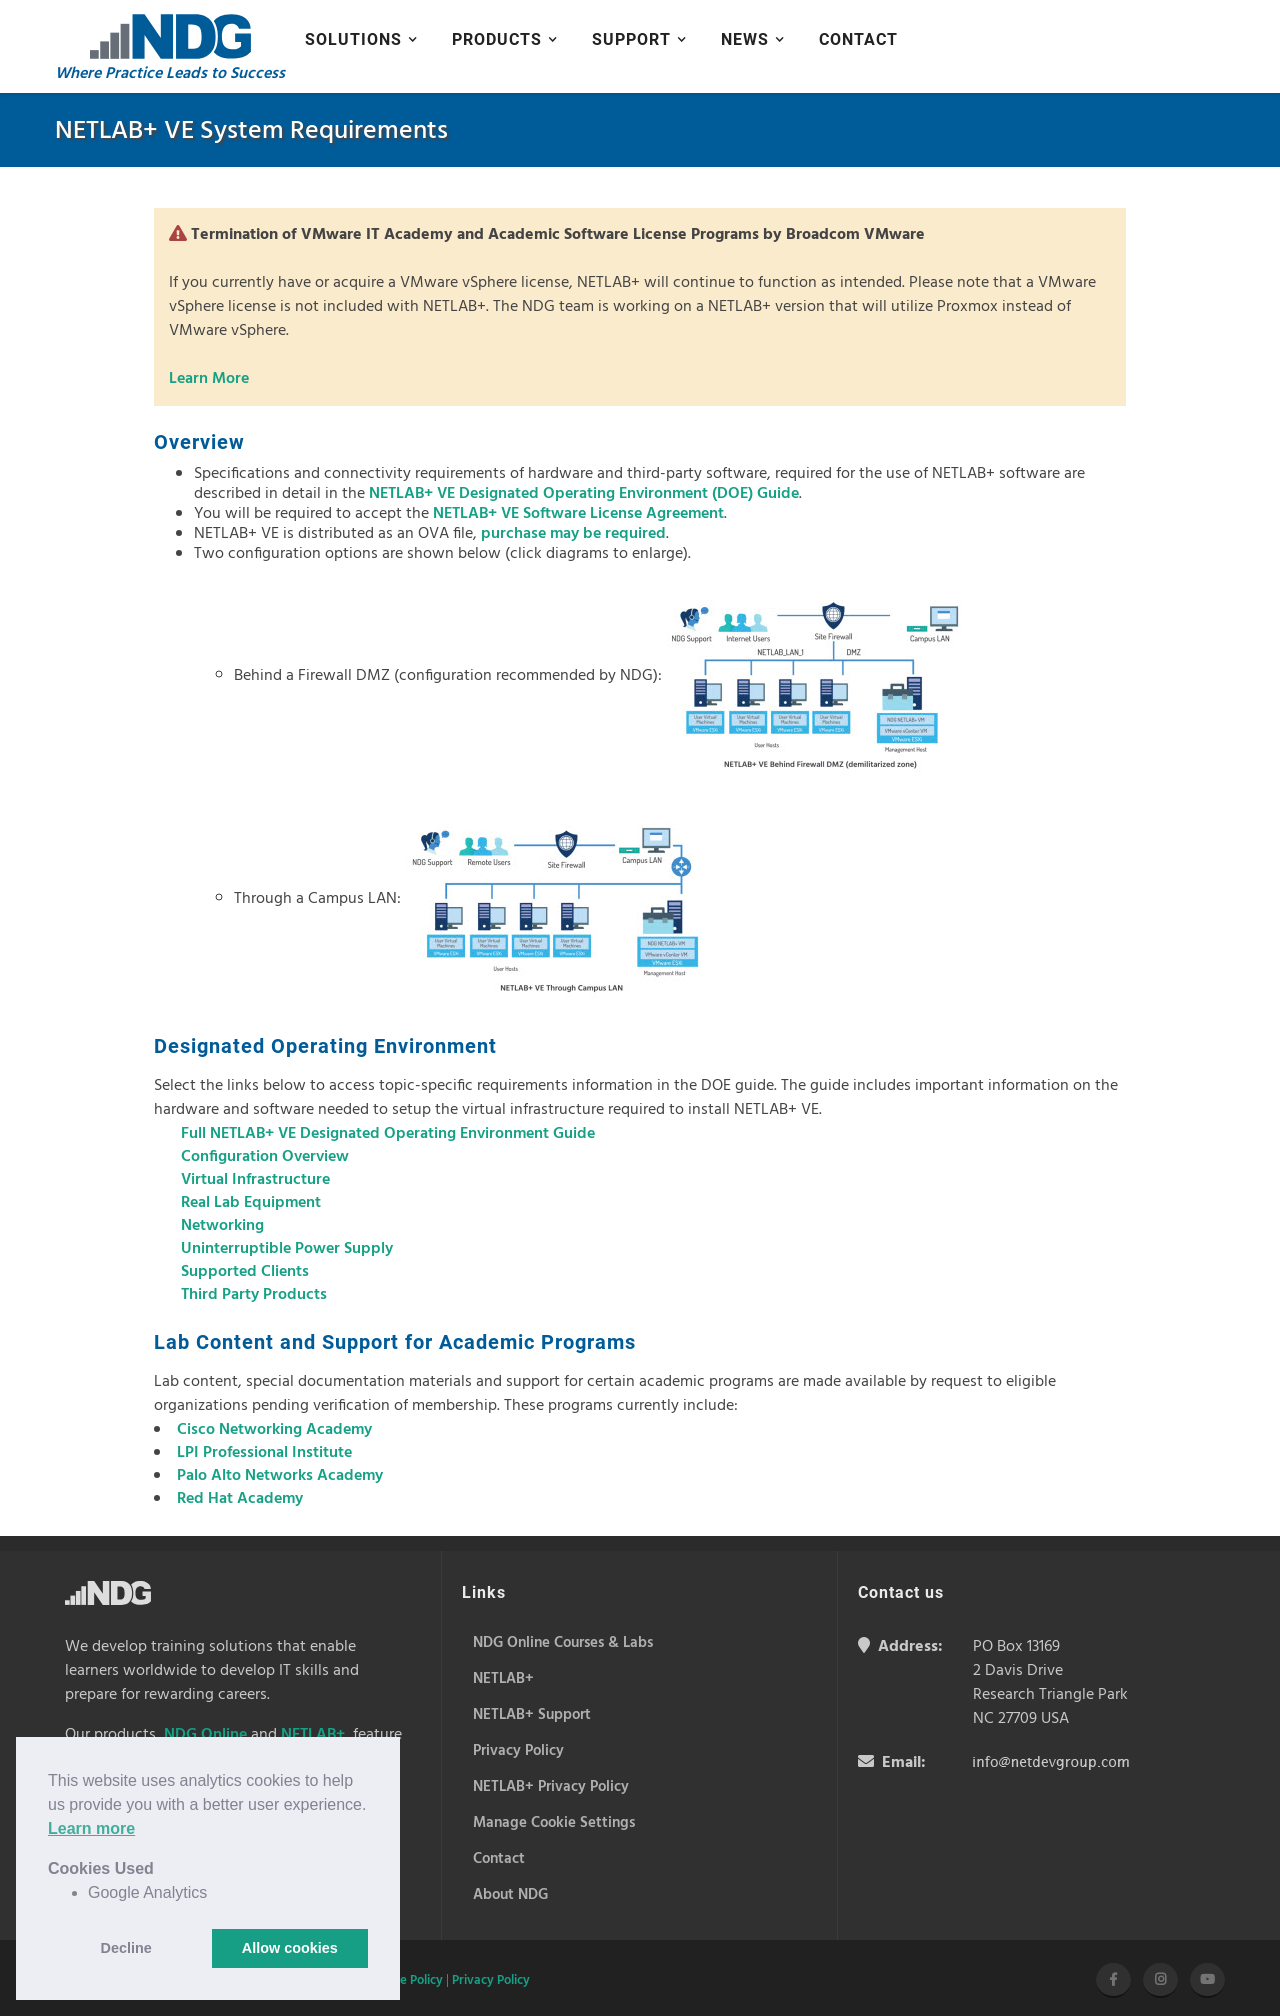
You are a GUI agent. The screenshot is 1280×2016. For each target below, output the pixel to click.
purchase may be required (573, 534)
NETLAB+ (313, 1735)
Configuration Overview (265, 1157)
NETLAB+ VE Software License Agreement (578, 514)
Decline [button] (126, 1948)
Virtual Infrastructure (255, 1180)
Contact (858, 39)
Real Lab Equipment (251, 1203)
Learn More (209, 379)
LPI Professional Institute (264, 1453)
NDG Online (205, 1735)
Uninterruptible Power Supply (287, 1249)
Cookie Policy (405, 1980)
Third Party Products (254, 1295)
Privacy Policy (491, 1980)
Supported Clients (245, 1272)
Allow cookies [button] (290, 1948)
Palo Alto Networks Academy (280, 1476)
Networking (222, 1226)
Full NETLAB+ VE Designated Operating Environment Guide (388, 1134)
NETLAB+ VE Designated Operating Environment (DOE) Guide (584, 494)
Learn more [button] (91, 1828)
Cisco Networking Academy (274, 1430)
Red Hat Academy (240, 1499)
